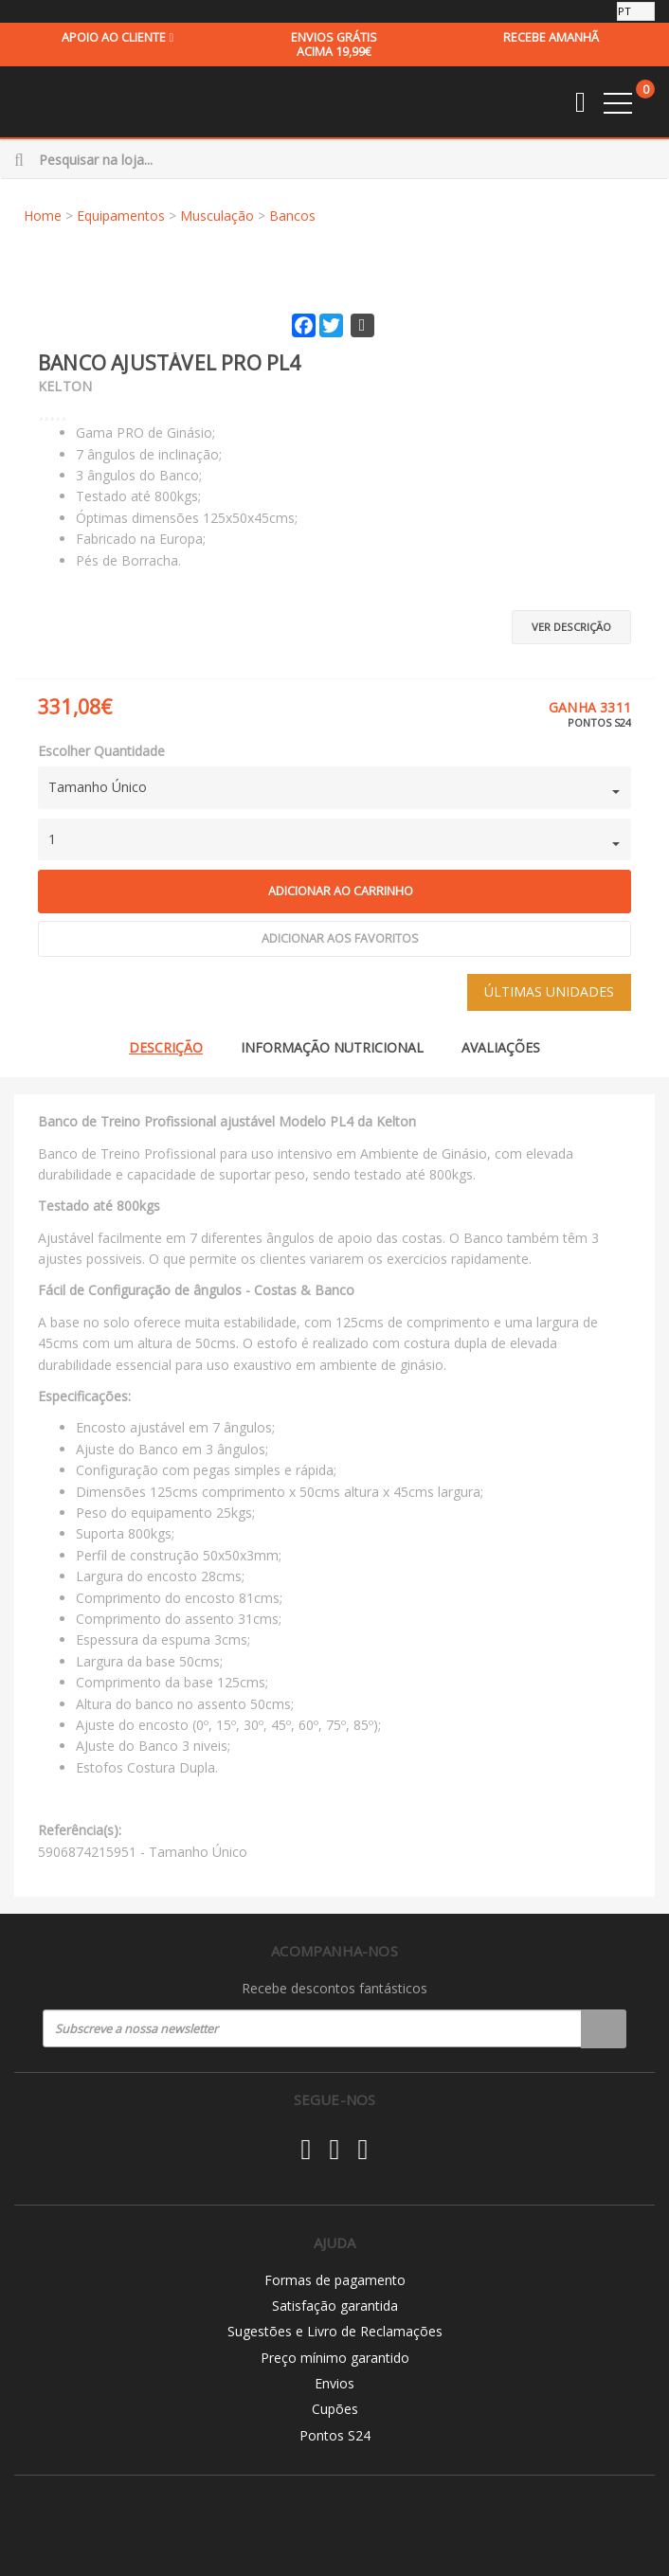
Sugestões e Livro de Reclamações (335, 2331)
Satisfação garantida (335, 2306)
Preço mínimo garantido (335, 2358)
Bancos (292, 216)
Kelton (65, 386)
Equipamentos (121, 216)
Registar (603, 2028)
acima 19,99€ (334, 44)
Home (43, 216)
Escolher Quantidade (101, 751)
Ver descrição (571, 627)
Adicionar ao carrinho (340, 891)
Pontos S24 (335, 2435)
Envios (334, 2383)
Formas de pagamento (335, 2280)
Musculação (217, 216)
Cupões (335, 2409)
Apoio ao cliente (117, 37)
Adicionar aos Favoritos (340, 938)
